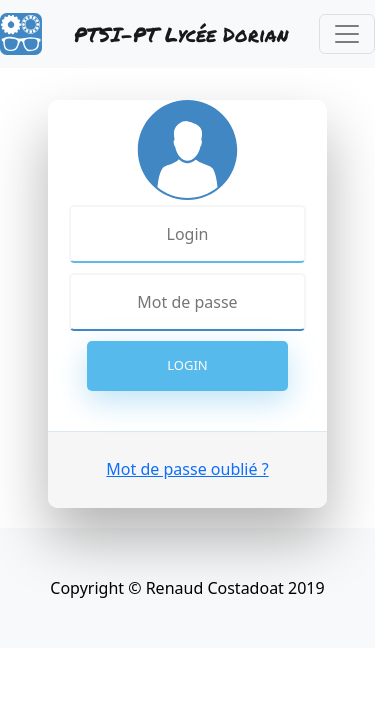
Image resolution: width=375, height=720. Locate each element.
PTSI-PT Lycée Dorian (181, 34)
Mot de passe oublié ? (187, 469)
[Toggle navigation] (347, 34)
